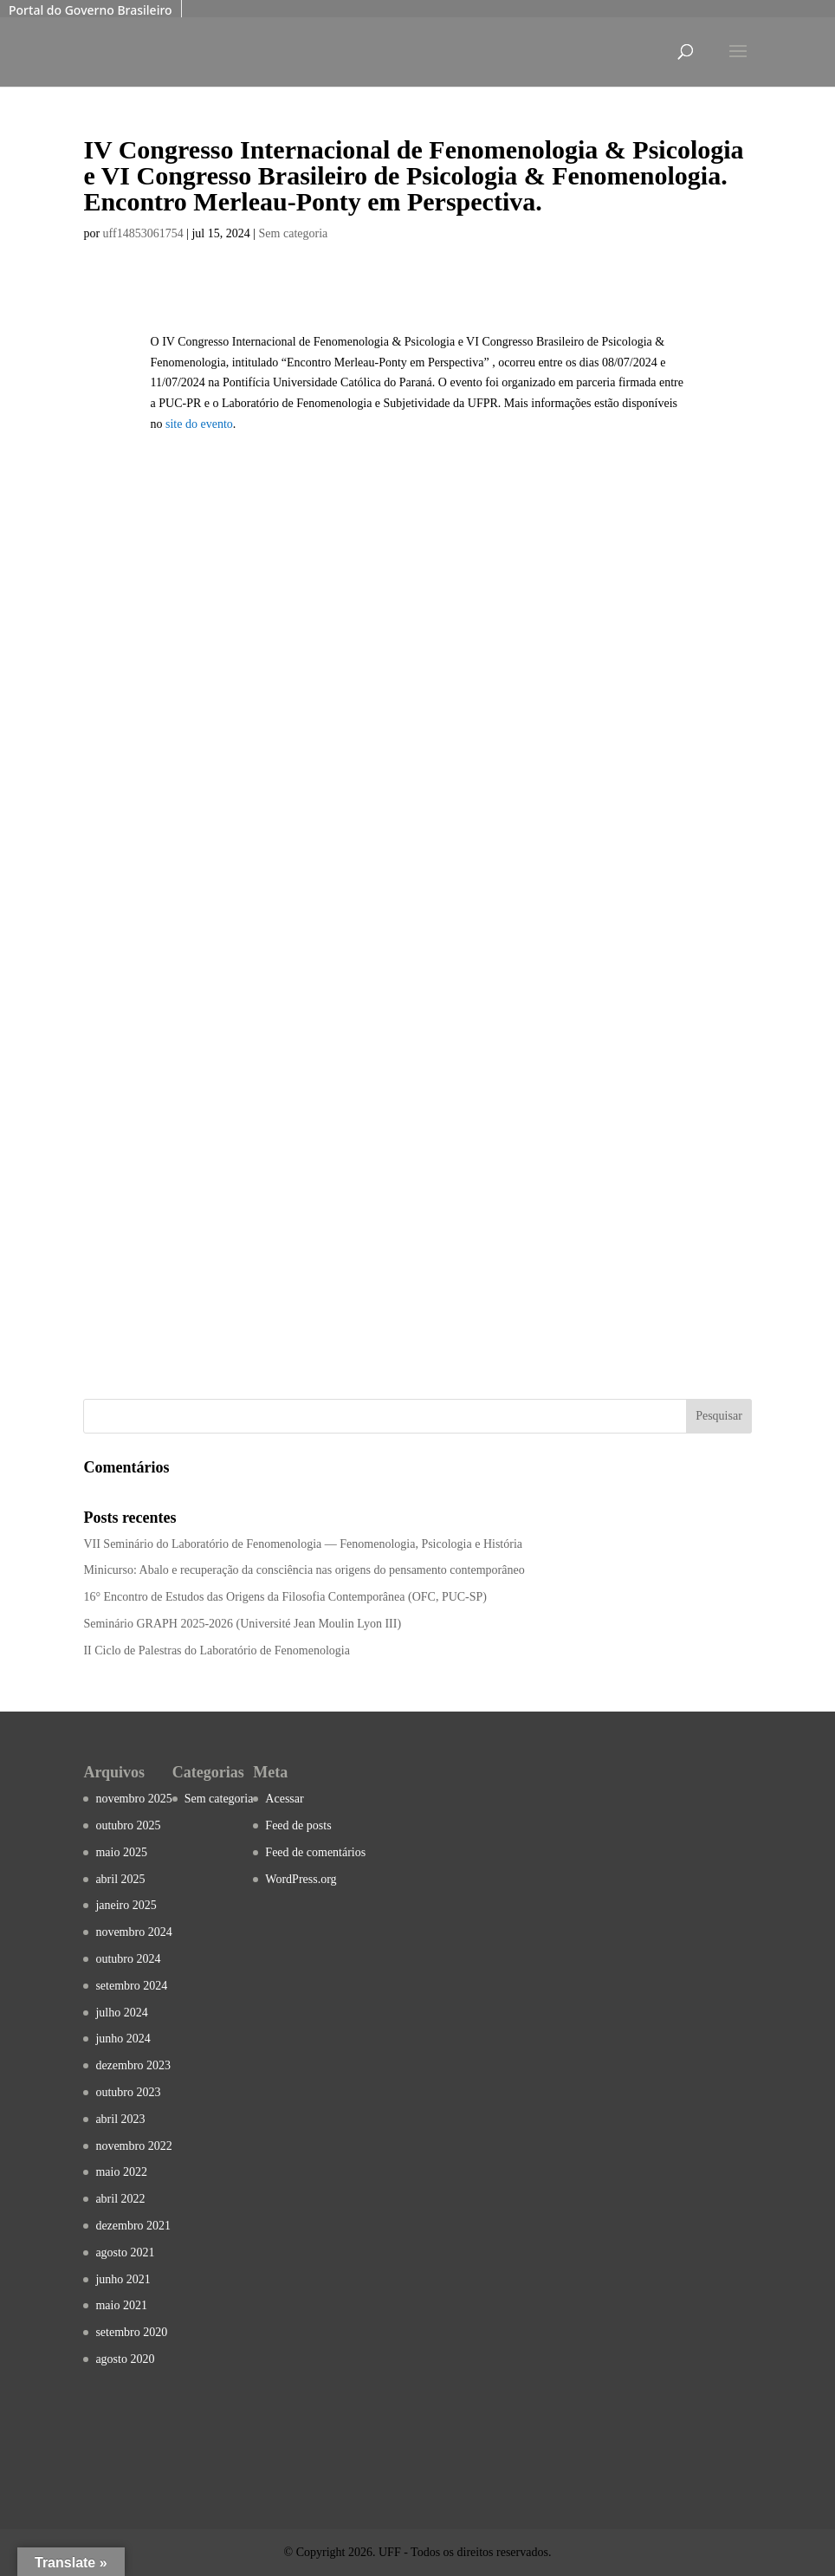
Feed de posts (298, 1825)
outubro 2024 (127, 1958)
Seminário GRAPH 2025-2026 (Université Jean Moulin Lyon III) (242, 1623)
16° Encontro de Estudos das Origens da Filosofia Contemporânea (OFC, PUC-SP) (285, 1596)
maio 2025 (121, 1852)
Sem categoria (293, 233)
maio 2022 (121, 2171)
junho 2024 (122, 2038)
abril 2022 (120, 2198)
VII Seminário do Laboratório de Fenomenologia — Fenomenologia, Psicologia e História (302, 1543)
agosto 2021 (124, 2252)
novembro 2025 (133, 1798)
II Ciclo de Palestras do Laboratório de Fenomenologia (216, 1650)
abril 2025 (120, 1879)
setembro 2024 (131, 1985)
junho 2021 (122, 2279)
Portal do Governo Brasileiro (90, 10)
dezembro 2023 (133, 2065)
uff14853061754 (143, 233)
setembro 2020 (131, 2332)
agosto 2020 (124, 2359)
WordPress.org (300, 1879)
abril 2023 (120, 2119)
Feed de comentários (315, 1852)
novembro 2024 (133, 1932)
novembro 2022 (133, 2145)
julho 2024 (121, 2012)
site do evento (199, 423)
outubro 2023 (127, 2092)
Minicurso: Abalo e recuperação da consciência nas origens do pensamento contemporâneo (303, 1569)
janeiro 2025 (125, 1905)
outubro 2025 (127, 1825)
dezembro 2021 (133, 2225)
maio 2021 (121, 2305)
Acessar (284, 1798)
